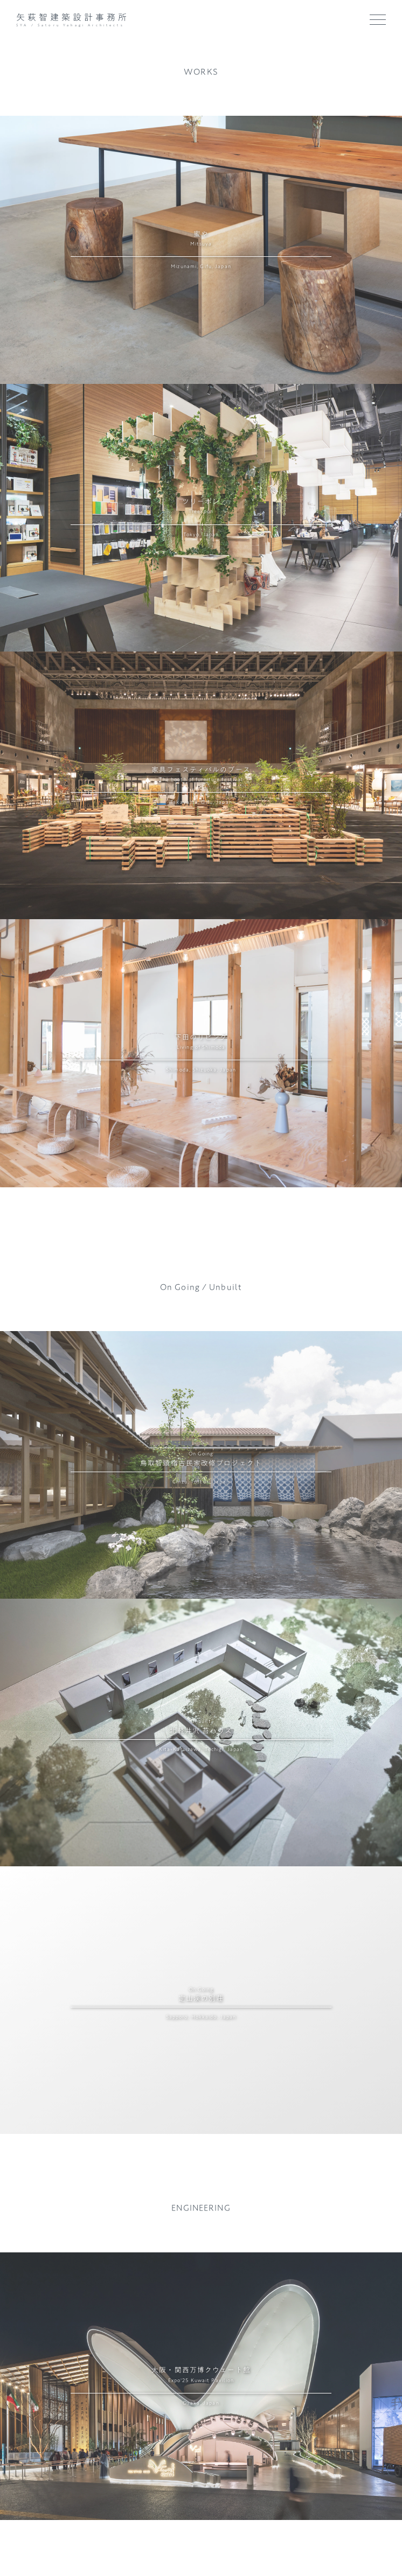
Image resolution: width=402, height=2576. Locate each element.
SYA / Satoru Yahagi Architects (71, 25)
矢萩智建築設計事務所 (72, 17)
